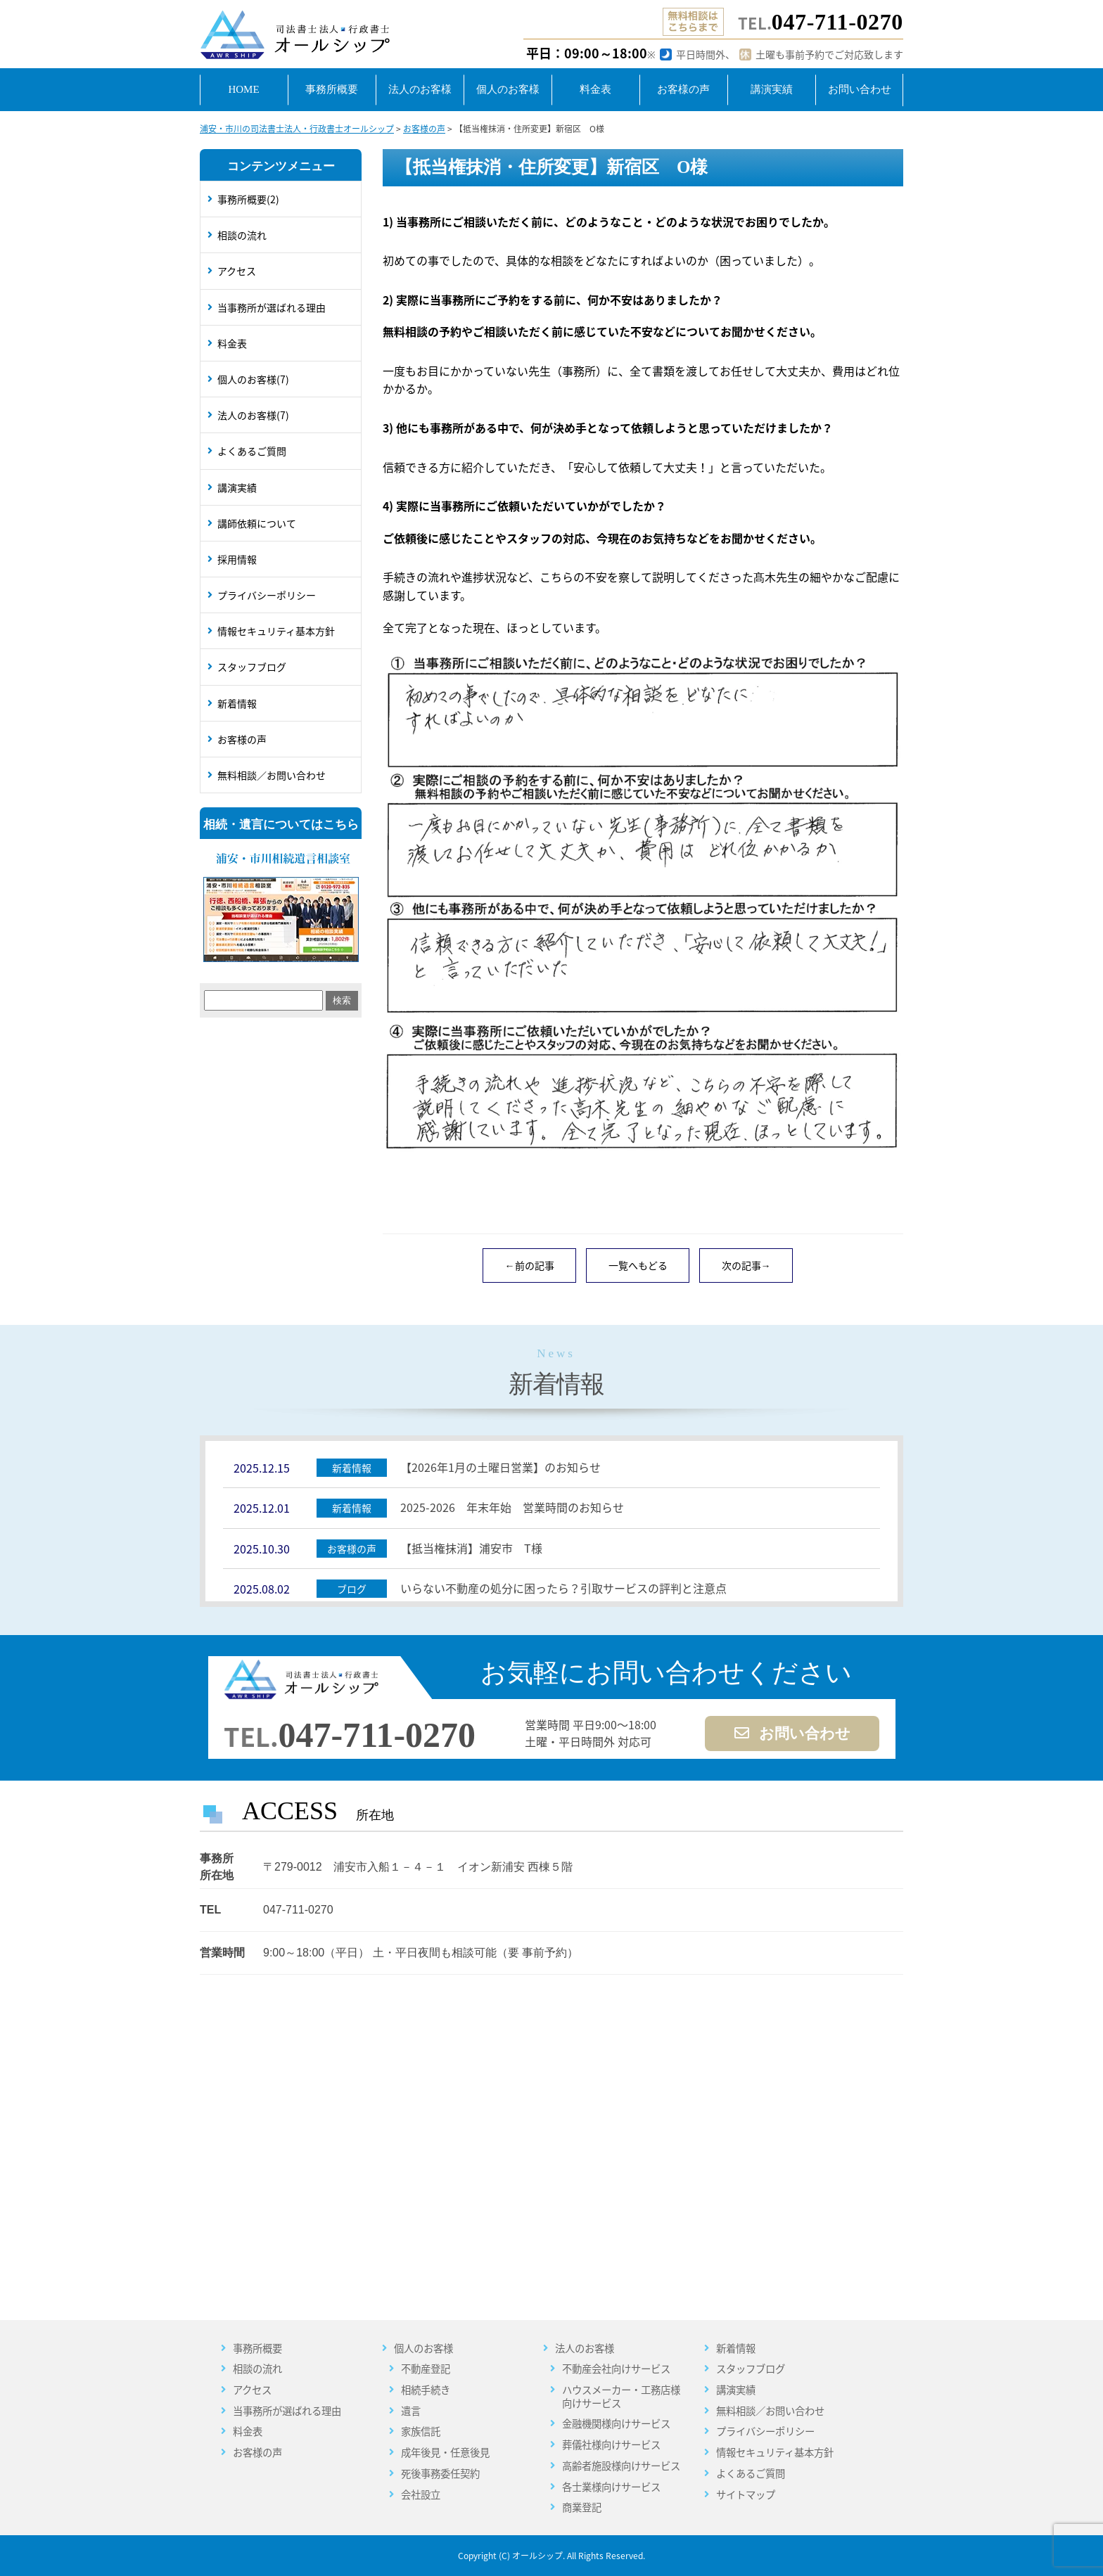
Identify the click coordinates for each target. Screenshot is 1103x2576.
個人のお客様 (423, 2348)
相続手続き (425, 2390)
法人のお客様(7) (253, 415)
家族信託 (420, 2431)
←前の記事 (529, 1265)
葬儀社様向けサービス (611, 2445)
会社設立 (420, 2494)
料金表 (232, 343)
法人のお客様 (584, 2348)
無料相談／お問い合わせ (271, 775)
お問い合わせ (792, 1733)
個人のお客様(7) (253, 379)
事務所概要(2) (248, 199)
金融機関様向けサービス (616, 2423)
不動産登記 (425, 2369)
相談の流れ (242, 235)
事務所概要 (257, 2348)
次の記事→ (746, 1265)
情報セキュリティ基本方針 (276, 631)
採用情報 (237, 559)
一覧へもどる (638, 1265)
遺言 (411, 2411)
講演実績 (237, 487)
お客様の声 (242, 739)
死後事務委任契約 (440, 2473)
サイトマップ (745, 2494)
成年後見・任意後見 (445, 2452)
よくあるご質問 (251, 451)
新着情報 (237, 703)
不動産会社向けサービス (616, 2369)
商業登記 (581, 2507)
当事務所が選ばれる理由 (271, 307)
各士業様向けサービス (611, 2487)
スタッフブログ (251, 667)
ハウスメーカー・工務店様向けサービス (621, 2396)
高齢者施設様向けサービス (621, 2466)
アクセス (236, 271)
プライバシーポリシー (266, 595)
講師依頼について (256, 523)
